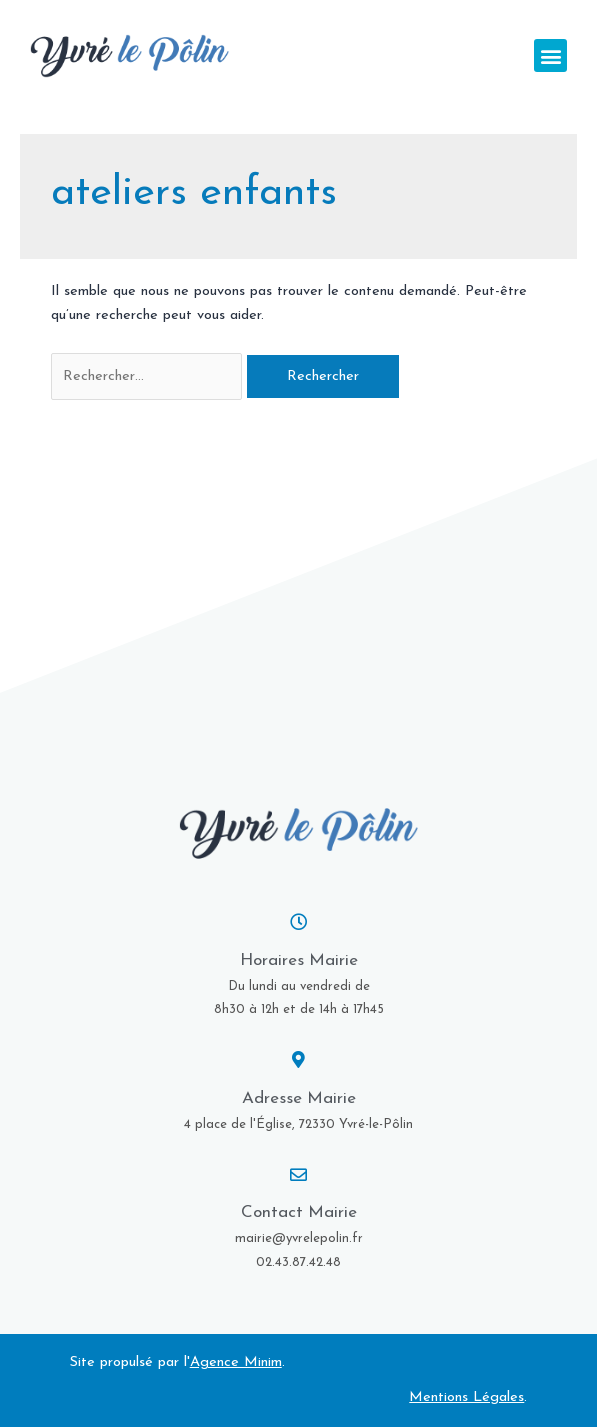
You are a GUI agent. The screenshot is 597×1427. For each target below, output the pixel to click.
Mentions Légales (466, 1397)
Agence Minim (236, 1362)
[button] (550, 55)
